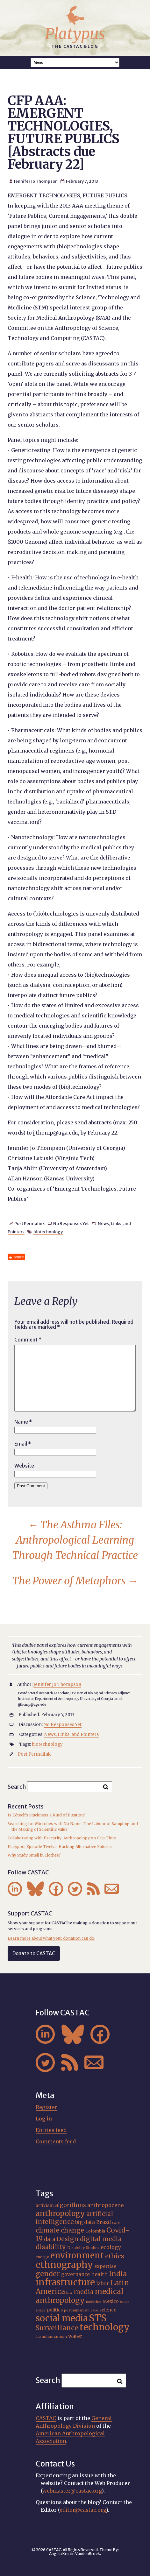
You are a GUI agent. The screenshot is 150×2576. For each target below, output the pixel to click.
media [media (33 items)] (84, 2292)
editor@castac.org (83, 2510)
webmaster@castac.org (72, 2491)
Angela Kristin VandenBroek (74, 2553)
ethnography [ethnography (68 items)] (64, 2264)
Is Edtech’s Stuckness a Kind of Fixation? (47, 1815)
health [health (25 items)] (99, 2274)
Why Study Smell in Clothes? (34, 1855)
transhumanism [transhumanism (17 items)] (51, 2336)
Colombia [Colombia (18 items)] (95, 2231)
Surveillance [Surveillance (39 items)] (57, 2328)
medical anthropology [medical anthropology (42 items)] (80, 2296)
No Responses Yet (71, 1223)
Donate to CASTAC (33, 1953)
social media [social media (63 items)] (62, 2318)
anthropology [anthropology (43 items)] (60, 2213)
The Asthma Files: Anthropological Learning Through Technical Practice (75, 1540)
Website (24, 1465)
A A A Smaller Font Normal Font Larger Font (75, 62)
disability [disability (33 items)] (51, 2247)
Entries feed (51, 2130)
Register (46, 2107)
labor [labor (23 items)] (102, 2284)
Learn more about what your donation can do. (51, 1938)
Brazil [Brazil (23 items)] (103, 2222)
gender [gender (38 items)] (48, 2273)
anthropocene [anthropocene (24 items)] (105, 2205)
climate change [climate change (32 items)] (60, 2230)
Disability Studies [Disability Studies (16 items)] (83, 2248)
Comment (28, 1339)
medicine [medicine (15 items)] (93, 2302)
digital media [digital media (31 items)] (101, 2239)
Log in (44, 2118)
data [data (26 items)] (49, 2239)
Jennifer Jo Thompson (36, 181)
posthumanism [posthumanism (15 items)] (76, 2310)
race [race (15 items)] (94, 2310)
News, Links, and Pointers (71, 1734)
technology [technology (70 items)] (105, 2327)
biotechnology (48, 1231)
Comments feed (56, 2141)
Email (22, 1443)
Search (17, 1786)
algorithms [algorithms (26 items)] (70, 2205)
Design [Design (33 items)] (67, 2239)
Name (23, 1422)
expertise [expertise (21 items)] (105, 2266)
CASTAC (46, 2418)
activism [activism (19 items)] (45, 2205)
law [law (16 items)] (69, 2292)
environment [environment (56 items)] (77, 2255)
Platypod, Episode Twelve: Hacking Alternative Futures (60, 1846)
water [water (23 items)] (75, 2336)
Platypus (75, 33)
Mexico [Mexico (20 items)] (111, 2301)
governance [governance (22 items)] (75, 2274)
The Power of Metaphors (75, 1581)
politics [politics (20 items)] (55, 2310)
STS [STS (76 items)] (98, 2318)
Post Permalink (29, 1223)
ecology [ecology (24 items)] (111, 2247)
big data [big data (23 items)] (85, 2222)
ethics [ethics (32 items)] (114, 2256)
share (19, 1257)
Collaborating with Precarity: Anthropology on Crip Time (62, 1838)
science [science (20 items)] (107, 2310)
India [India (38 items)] (118, 2273)
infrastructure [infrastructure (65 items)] (65, 2282)
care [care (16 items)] (116, 2222)
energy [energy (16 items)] (42, 2257)
